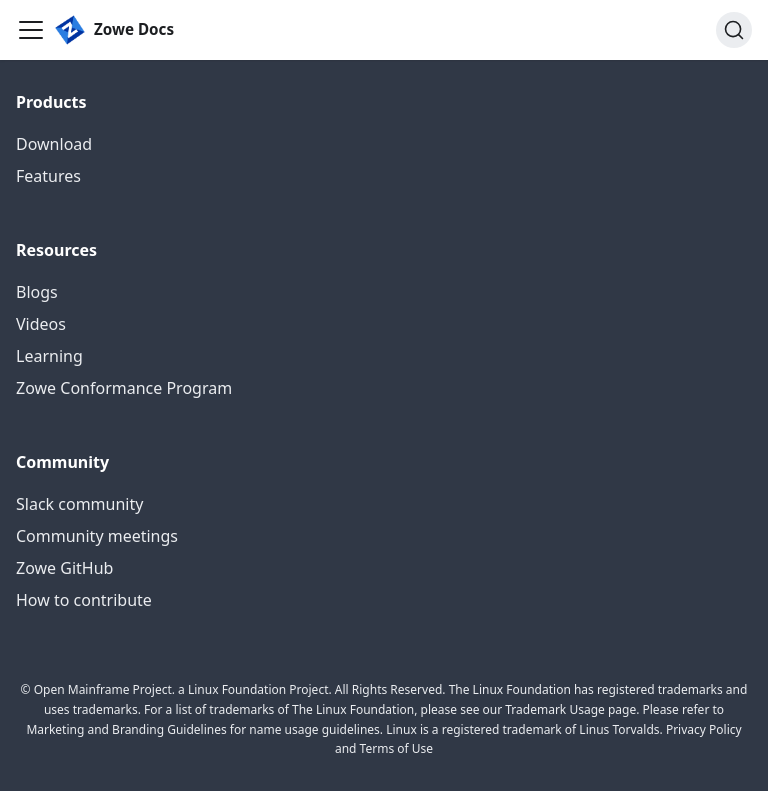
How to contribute (84, 600)
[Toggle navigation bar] (31, 30)
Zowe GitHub (64, 568)
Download (54, 144)
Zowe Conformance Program (124, 388)
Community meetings (97, 536)
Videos (41, 324)
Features (48, 176)
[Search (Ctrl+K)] (734, 30)
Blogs (37, 292)
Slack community (79, 504)
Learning (49, 356)
